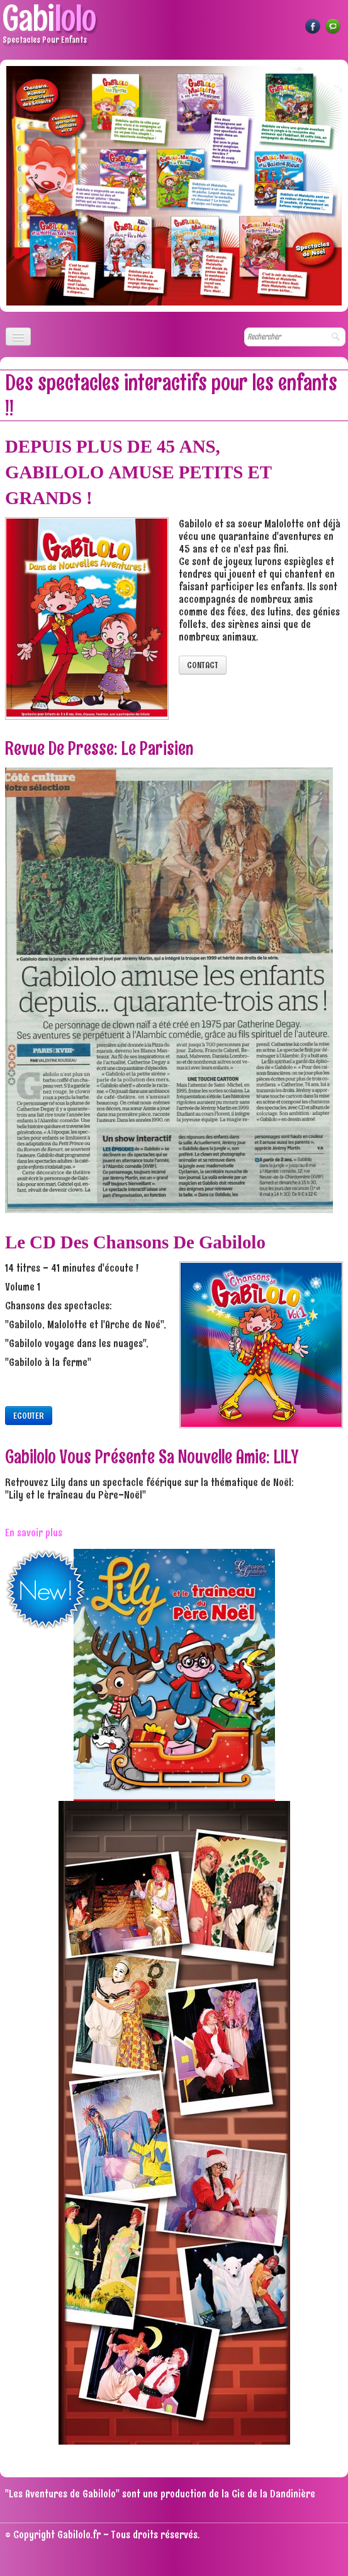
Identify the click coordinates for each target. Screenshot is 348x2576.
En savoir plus (33, 1532)
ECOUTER (28, 1415)
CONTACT (202, 665)
